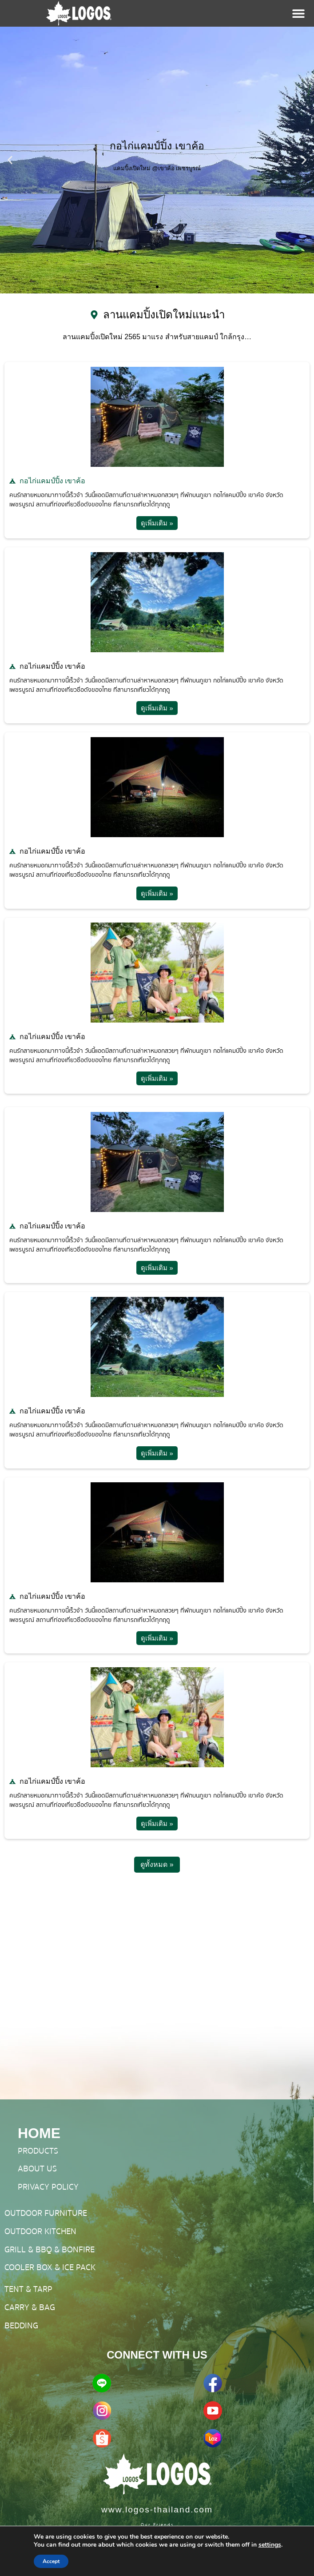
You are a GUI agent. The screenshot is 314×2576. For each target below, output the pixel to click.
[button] (10, 160)
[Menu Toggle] (298, 13)
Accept (51, 2561)
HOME (39, 2133)
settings (269, 2545)
